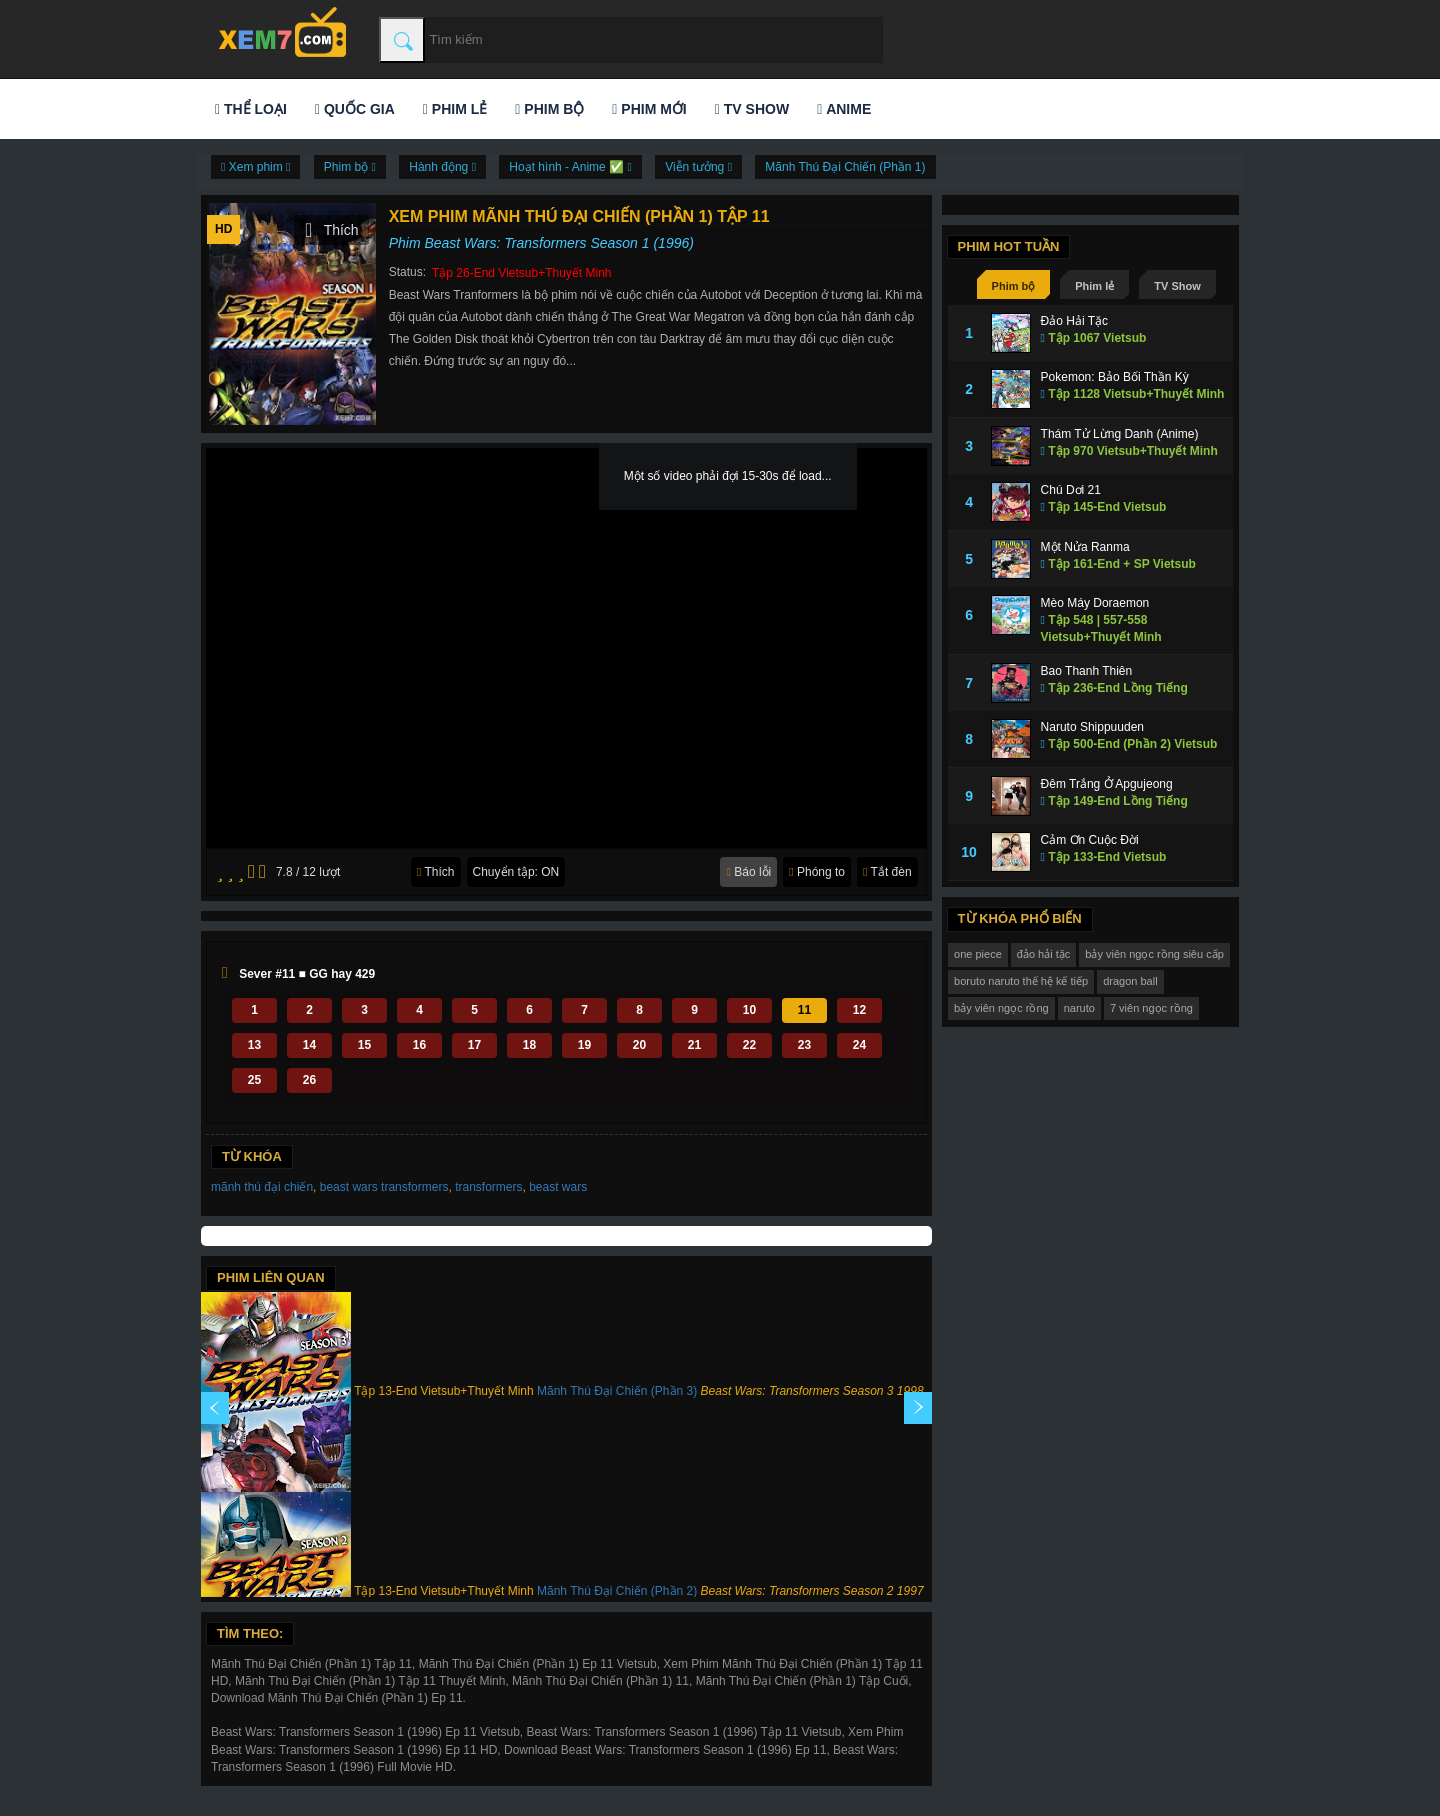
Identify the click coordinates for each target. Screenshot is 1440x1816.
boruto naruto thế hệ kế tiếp (1021, 981)
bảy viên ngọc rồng (1001, 1008)
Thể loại (251, 109)
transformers (488, 1187)
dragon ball (1130, 981)
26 (309, 1080)
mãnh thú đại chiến (262, 1187)
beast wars (558, 1187)
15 (364, 1045)
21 (694, 1045)
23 (804, 1045)
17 (474, 1045)
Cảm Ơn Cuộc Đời (1090, 840)
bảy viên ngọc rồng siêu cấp (1154, 954)
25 (254, 1080)
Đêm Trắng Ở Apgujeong (1107, 784)
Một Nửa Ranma (1085, 547)
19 (584, 1045)
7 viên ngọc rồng (1151, 1008)
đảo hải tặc (1043, 954)
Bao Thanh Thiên (1087, 671)
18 (529, 1045)
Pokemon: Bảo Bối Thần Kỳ (1115, 377)
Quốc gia (355, 109)
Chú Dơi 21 (1071, 490)
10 (749, 1010)
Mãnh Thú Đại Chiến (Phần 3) (617, 1391)
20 (639, 1045)
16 (419, 1045)
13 (254, 1045)
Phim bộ (549, 109)
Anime (844, 109)
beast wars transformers (384, 1187)
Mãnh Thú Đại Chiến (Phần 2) (617, 1591)
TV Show (752, 109)
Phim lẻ (455, 109)
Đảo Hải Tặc (1074, 321)
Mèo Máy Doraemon (1095, 603)
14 (309, 1045)
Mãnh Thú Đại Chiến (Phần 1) (845, 167)
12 (859, 1010)
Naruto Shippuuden (1092, 727)
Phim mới (649, 109)
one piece (978, 954)
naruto (1079, 1008)
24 (859, 1045)
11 (804, 1010)
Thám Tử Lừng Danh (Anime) (1120, 434)
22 (749, 1045)
